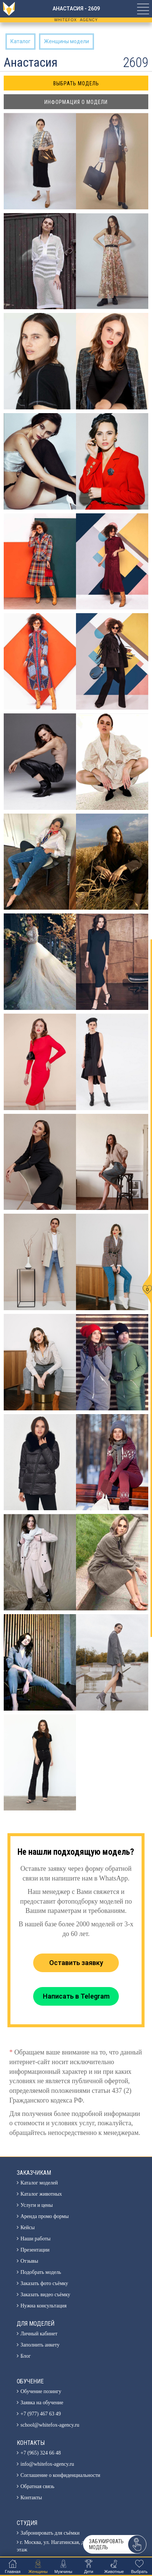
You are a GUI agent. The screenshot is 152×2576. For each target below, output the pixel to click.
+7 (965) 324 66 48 (40, 2453)
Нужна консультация (43, 2306)
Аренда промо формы (44, 2216)
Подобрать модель (40, 2272)
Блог (25, 2356)
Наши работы (35, 2238)
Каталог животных (41, 2194)
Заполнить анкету (40, 2345)
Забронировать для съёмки (49, 2533)
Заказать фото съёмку (44, 2283)
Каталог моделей (39, 2183)
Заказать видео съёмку (45, 2294)
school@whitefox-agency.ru (49, 2425)
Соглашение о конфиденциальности (60, 2475)
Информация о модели (76, 102)
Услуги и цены (36, 2205)
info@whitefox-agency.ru (47, 2464)
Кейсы (27, 2227)
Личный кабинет (38, 2333)
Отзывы (29, 2261)
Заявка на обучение (41, 2402)
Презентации (35, 2250)
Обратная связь (37, 2486)
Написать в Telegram (76, 1996)
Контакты (31, 2497)
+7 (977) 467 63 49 (40, 2414)
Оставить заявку (76, 1963)
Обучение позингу (40, 2391)
